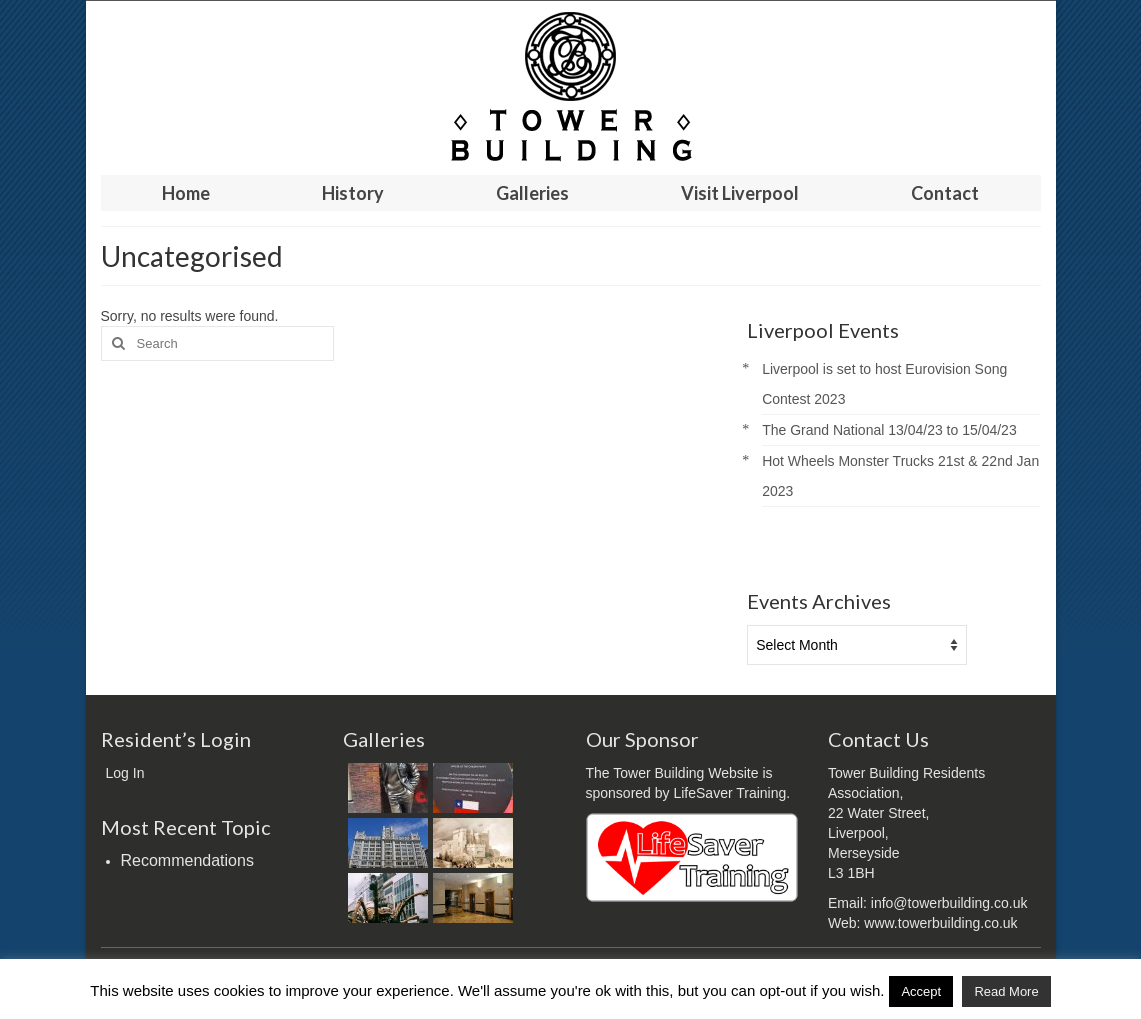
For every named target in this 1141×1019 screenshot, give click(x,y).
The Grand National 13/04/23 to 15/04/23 (889, 430)
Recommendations (187, 860)
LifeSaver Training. (731, 793)
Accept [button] (921, 991)
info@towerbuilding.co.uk (949, 903)
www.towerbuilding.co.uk (940, 923)
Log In (125, 773)
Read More (1006, 991)
